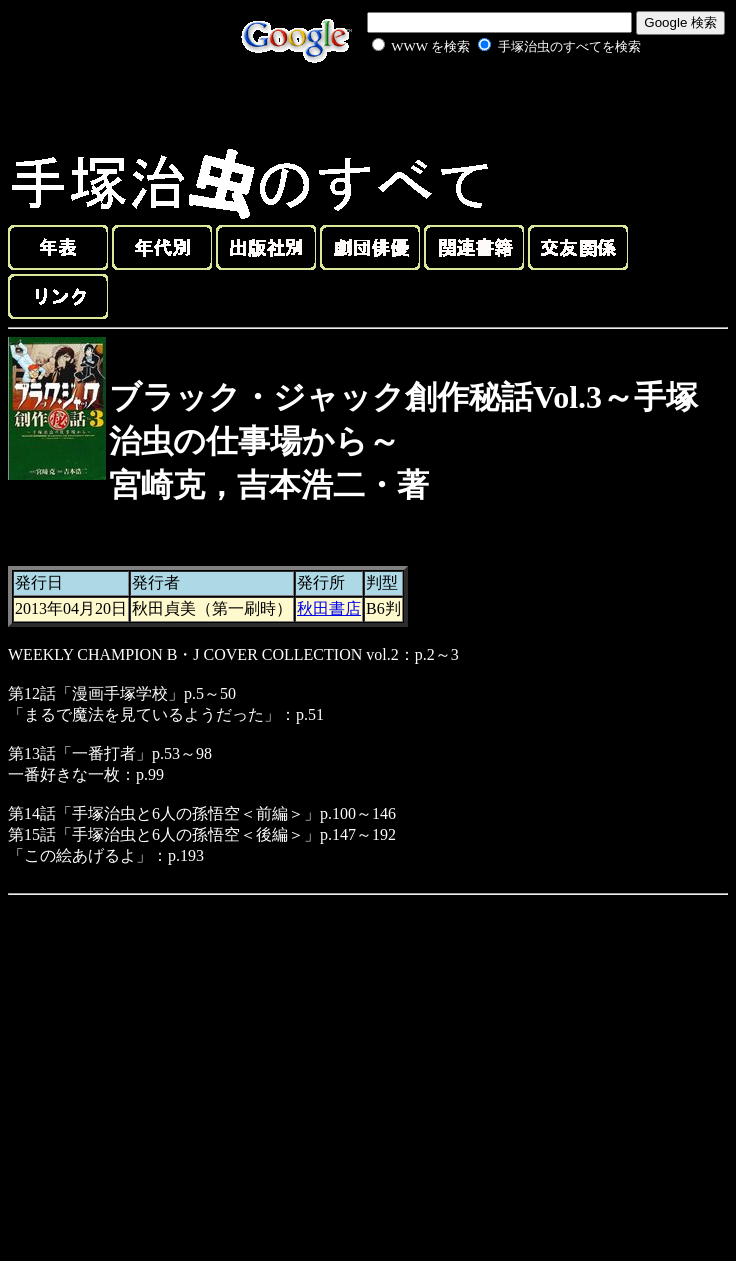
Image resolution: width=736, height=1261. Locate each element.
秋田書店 (329, 608)
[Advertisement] (484, 104)
